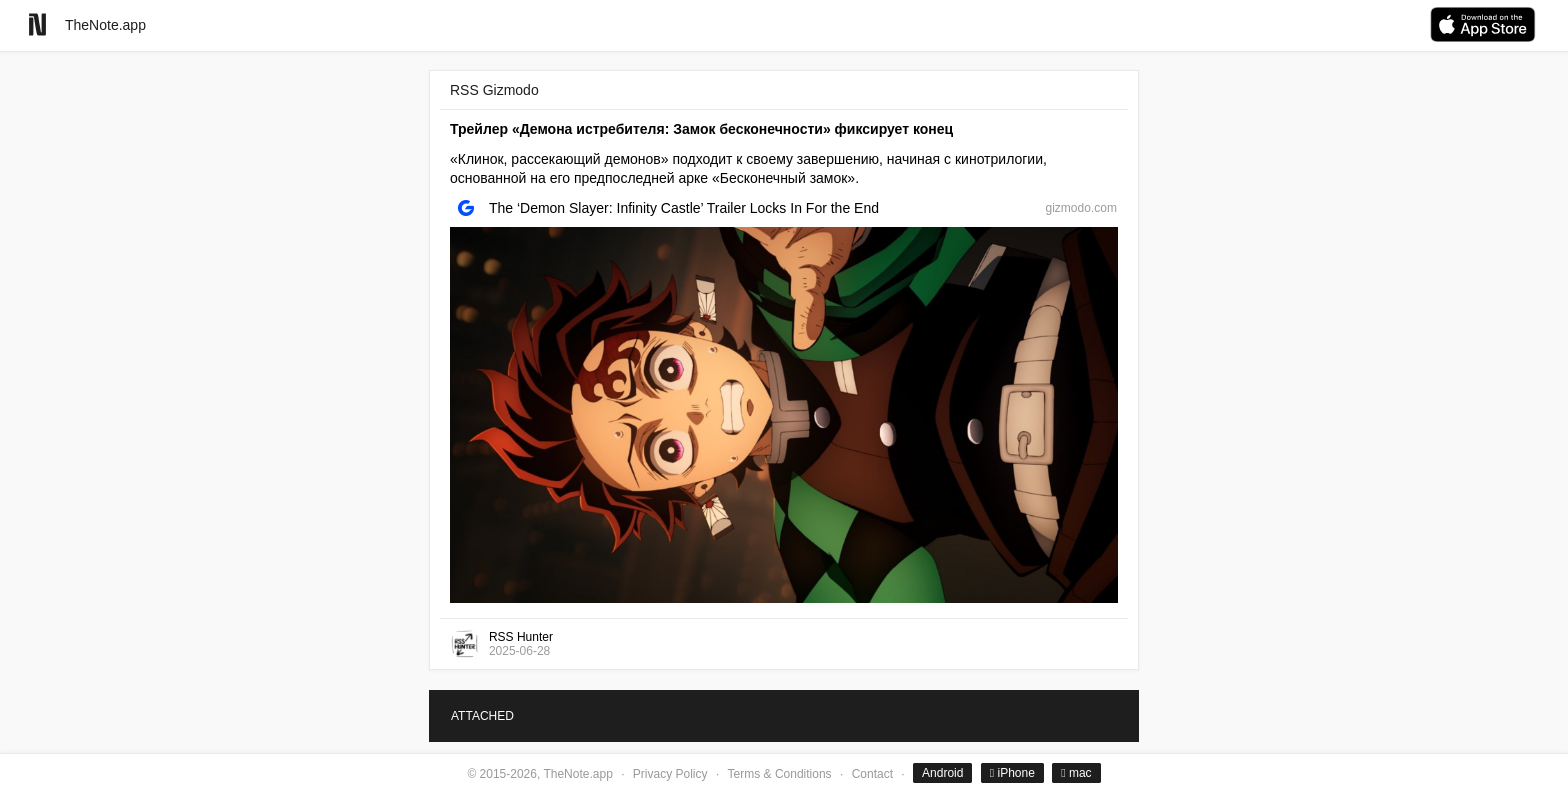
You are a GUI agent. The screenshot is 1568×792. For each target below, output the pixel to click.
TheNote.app (105, 25)
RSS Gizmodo (494, 90)
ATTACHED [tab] (482, 716)
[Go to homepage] (37, 24)
